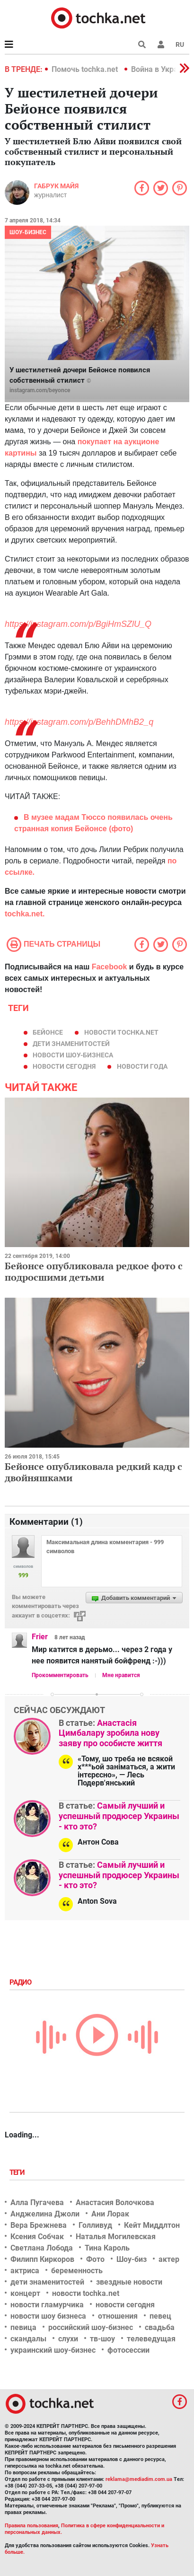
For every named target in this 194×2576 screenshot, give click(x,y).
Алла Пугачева (37, 2202)
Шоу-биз (131, 2259)
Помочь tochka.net (86, 69)
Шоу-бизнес (27, 232)
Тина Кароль (107, 2247)
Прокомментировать (60, 1675)
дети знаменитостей (71, 1043)
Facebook (109, 967)
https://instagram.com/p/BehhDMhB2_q (79, 722)
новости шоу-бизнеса (73, 1055)
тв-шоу (102, 2338)
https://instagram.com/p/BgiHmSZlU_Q (78, 624)
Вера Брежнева (38, 2225)
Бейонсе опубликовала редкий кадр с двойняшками (93, 1472)
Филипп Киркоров (42, 2259)
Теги (17, 2172)
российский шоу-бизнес (90, 2327)
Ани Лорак (110, 2213)
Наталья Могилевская (116, 2236)
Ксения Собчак (37, 2236)
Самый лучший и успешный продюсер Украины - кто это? (119, 1816)
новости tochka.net (121, 1032)
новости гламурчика (47, 2304)
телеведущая (151, 2338)
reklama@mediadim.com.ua (139, 2479)
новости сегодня (64, 1066)
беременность (77, 2270)
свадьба (160, 2327)
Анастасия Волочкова (115, 2202)
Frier (40, 1636)
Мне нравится (121, 1675)
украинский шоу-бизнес (53, 2350)
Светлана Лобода (41, 2247)
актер (169, 2259)
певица (23, 2327)
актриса (24, 2270)
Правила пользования (31, 2526)
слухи (68, 2338)
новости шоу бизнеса (48, 2316)
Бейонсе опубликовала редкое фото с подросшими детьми (94, 1271)
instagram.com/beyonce (39, 390)
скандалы (28, 2338)
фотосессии (128, 2350)
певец (160, 2316)
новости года (142, 1066)
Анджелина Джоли (44, 2213)
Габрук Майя (56, 186)
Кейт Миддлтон (152, 2225)
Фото (95, 2259)
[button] (160, 44)
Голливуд (95, 2225)
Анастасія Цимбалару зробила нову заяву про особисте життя (110, 1733)
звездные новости (129, 2281)
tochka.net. (24, 914)
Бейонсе (48, 1032)
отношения (118, 2316)
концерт (25, 2293)
